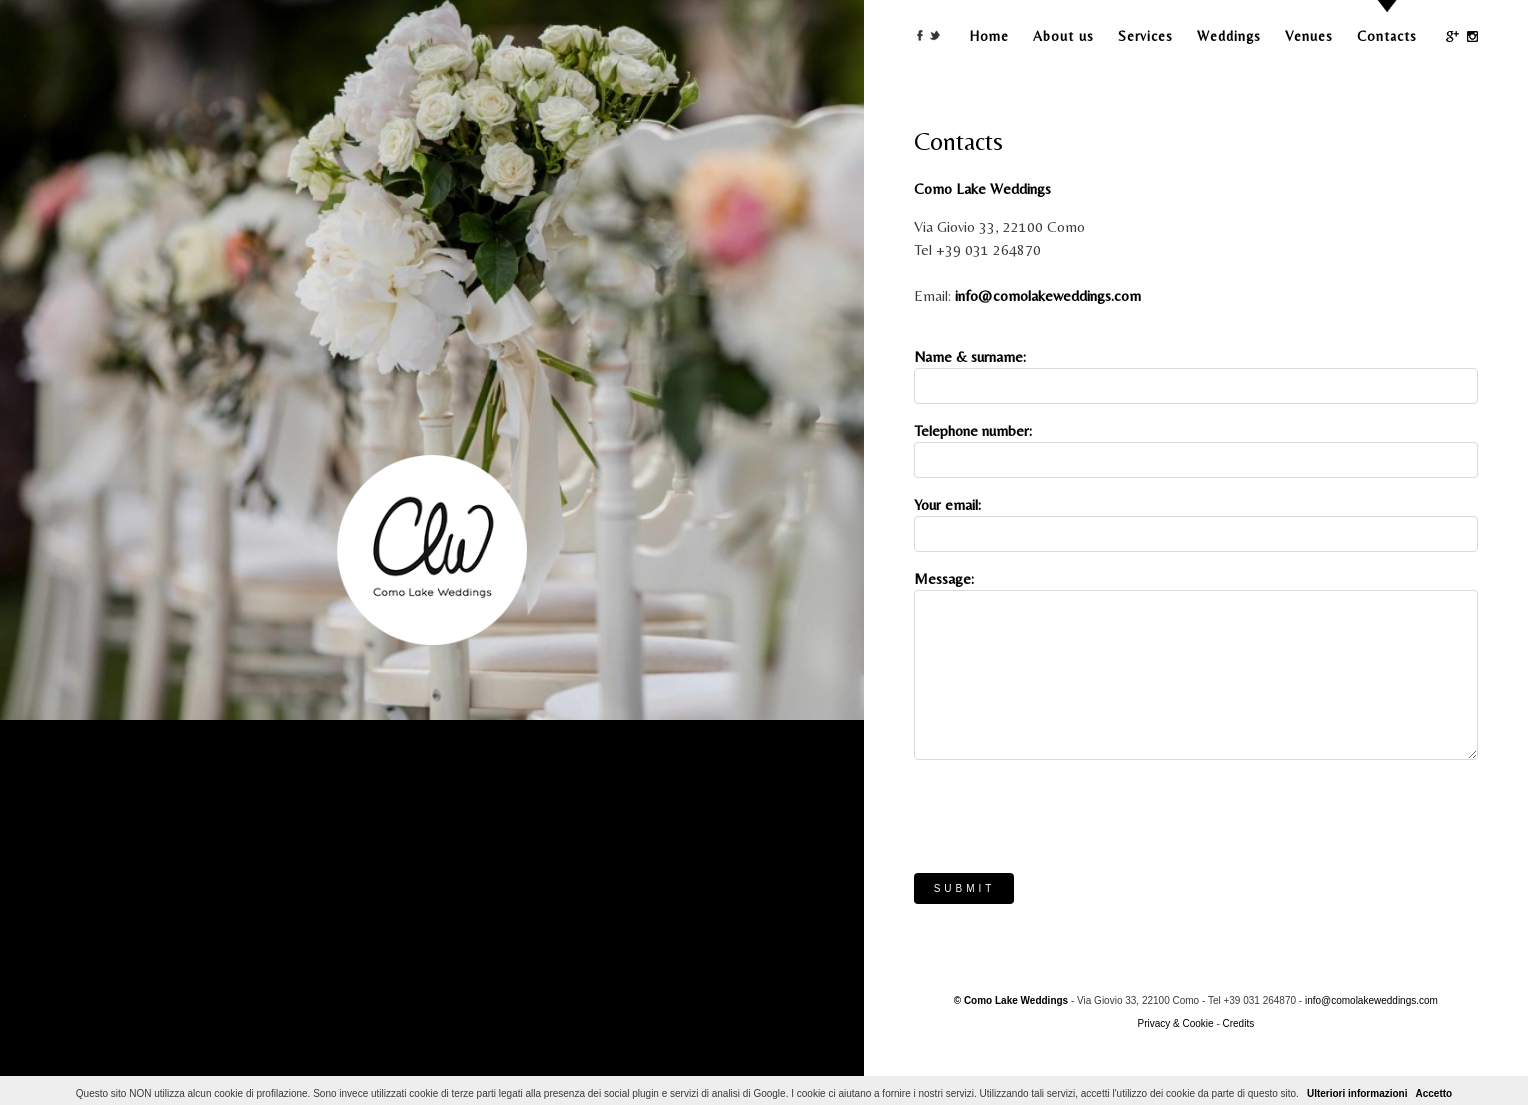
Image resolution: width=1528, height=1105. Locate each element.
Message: (944, 578)
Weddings (1229, 36)
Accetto (1433, 1093)
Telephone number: (973, 430)
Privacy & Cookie (1175, 1023)
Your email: (947, 504)
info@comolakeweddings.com (1048, 295)
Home (989, 36)
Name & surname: (970, 356)
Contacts (1387, 36)
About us (1063, 36)
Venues (1309, 36)
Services (1145, 36)
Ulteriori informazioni (1357, 1093)
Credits (1239, 1023)
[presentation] (1066, 814)
